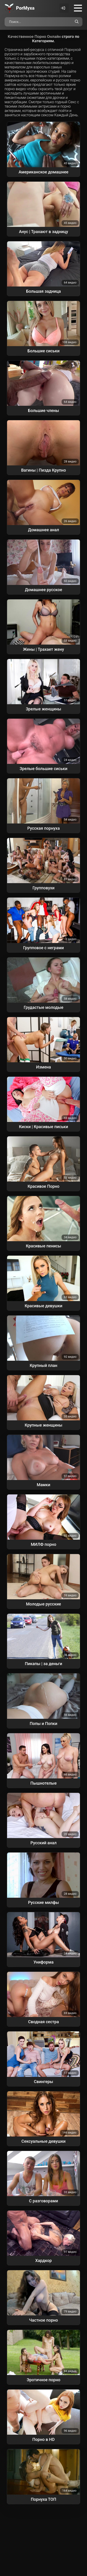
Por (25, 8)
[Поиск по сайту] (76, 21)
